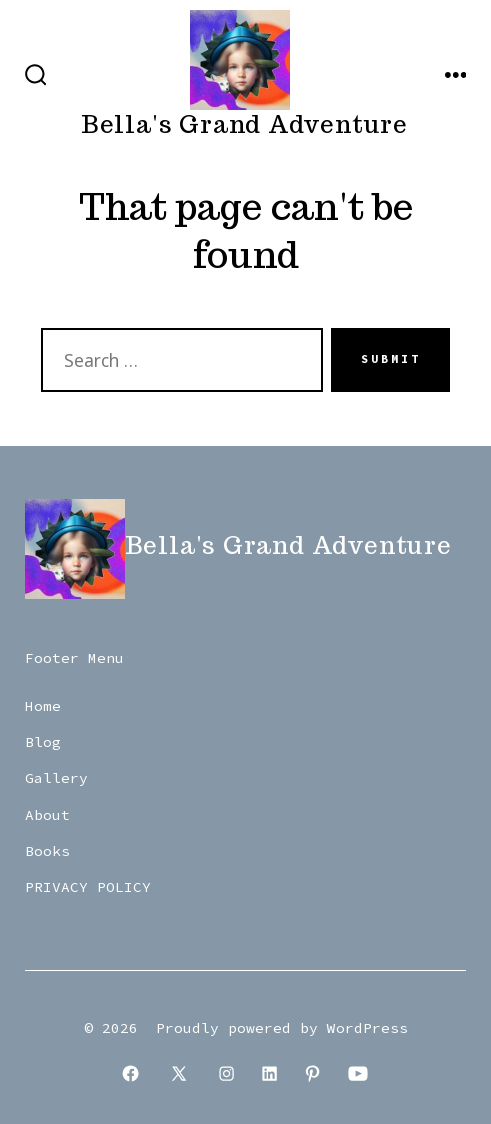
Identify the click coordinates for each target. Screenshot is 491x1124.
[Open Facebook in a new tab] (130, 1074)
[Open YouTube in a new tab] (358, 1074)
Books (47, 851)
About (47, 815)
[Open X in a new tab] (178, 1074)
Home (43, 706)
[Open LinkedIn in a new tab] (270, 1074)
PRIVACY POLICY (88, 887)
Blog (43, 742)
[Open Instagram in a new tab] (227, 1074)
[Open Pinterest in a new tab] (313, 1074)
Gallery (56, 778)
